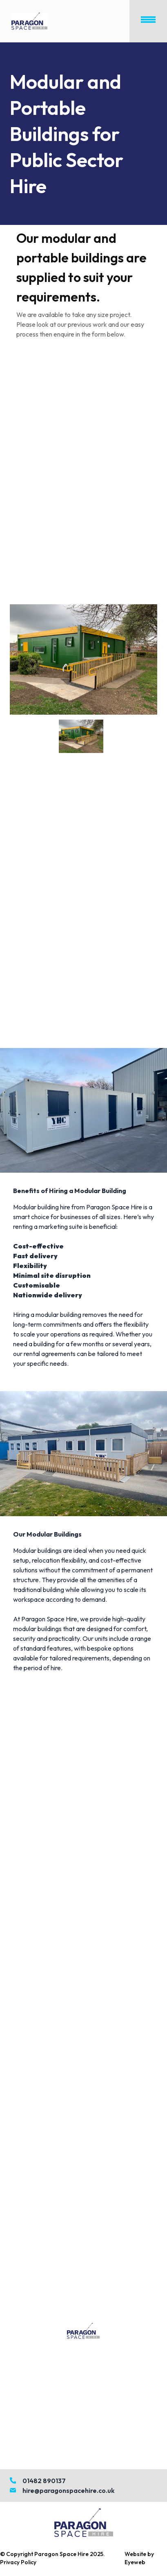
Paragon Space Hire (61, 2554)
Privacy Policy (18, 2562)
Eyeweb (135, 2562)
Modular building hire (41, 1207)
